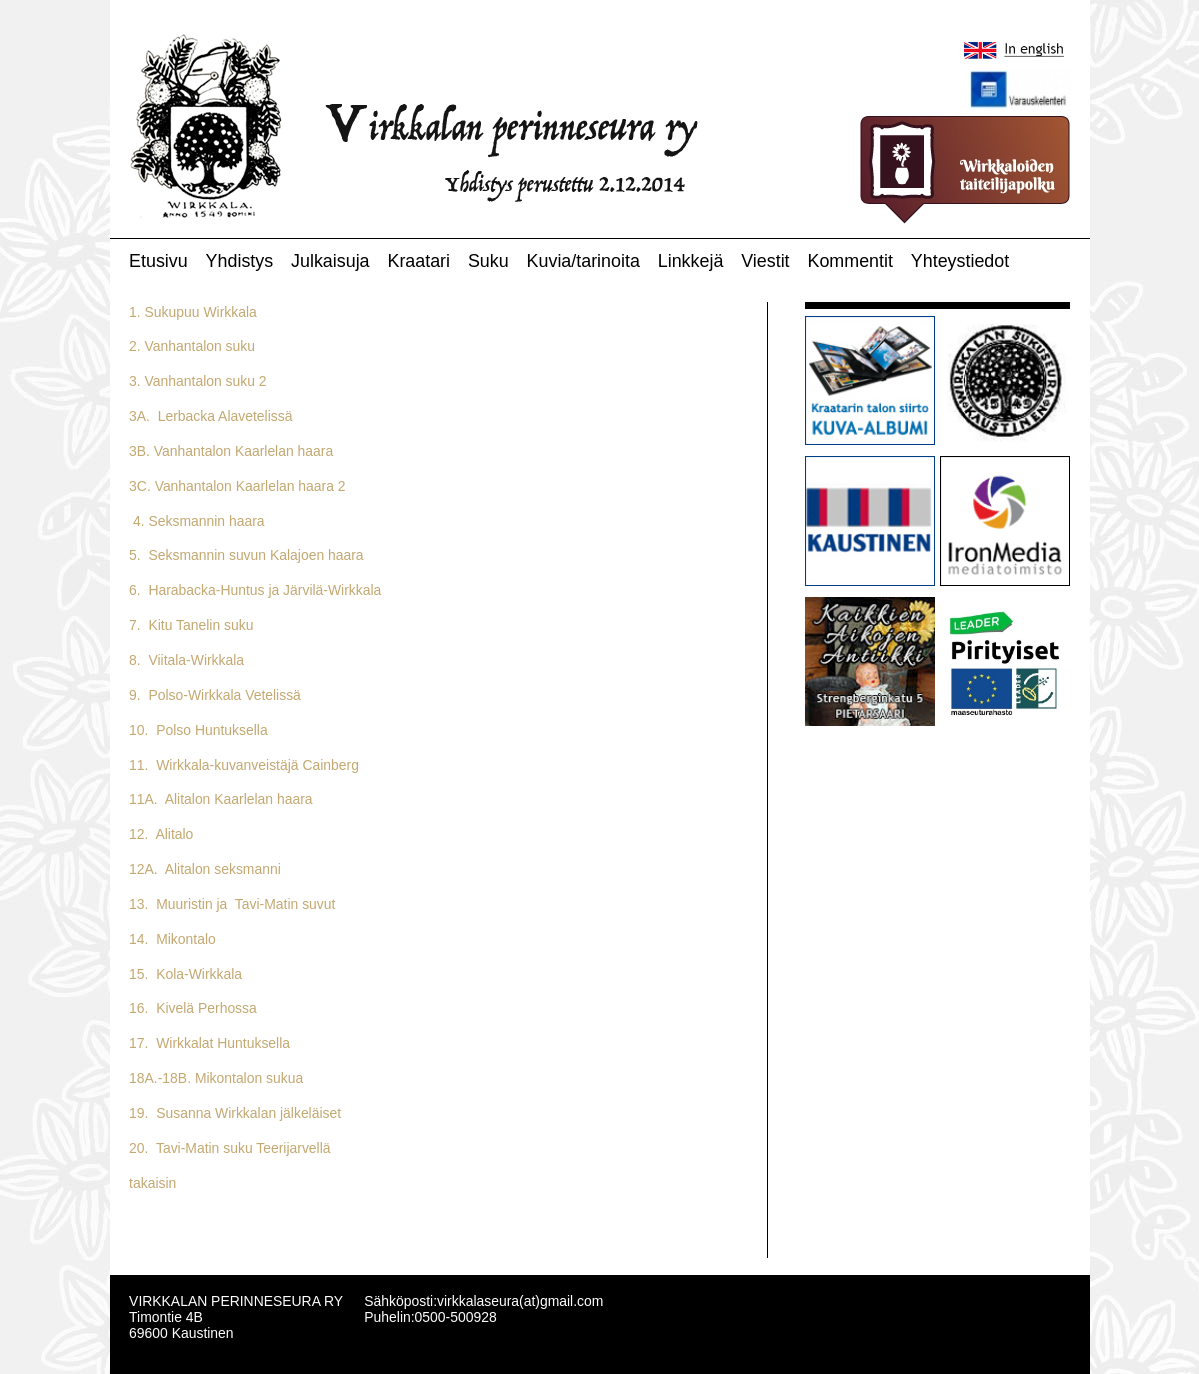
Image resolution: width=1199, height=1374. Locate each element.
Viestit (765, 261)
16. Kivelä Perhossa (193, 1008)
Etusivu (158, 261)
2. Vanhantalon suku (192, 346)
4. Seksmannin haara (196, 521)
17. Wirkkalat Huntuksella (209, 1043)
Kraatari (418, 261)
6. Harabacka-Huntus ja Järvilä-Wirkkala (255, 590)
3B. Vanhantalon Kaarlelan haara (231, 451)
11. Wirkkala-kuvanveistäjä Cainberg (244, 765)
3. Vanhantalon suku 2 (198, 381)
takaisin (152, 1183)
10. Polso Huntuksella (198, 730)
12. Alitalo (161, 834)
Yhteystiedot (960, 261)
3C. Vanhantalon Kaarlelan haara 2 (237, 486)
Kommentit (849, 261)
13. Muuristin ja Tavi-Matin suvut (232, 904)
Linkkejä (691, 261)
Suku (488, 261)
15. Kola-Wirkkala (185, 974)
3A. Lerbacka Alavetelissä (210, 416)
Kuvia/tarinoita (583, 261)
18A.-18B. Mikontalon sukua (216, 1078)
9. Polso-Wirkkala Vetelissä (215, 695)
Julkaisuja (330, 261)
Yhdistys (240, 261)
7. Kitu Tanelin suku (191, 625)
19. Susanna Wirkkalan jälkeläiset (235, 1113)
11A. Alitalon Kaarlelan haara (220, 799)
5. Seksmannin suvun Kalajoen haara (246, 555)
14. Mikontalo (172, 939)
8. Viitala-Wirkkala (186, 660)
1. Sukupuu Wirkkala (193, 312)
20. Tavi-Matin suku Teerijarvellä (229, 1148)
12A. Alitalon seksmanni (205, 869)
